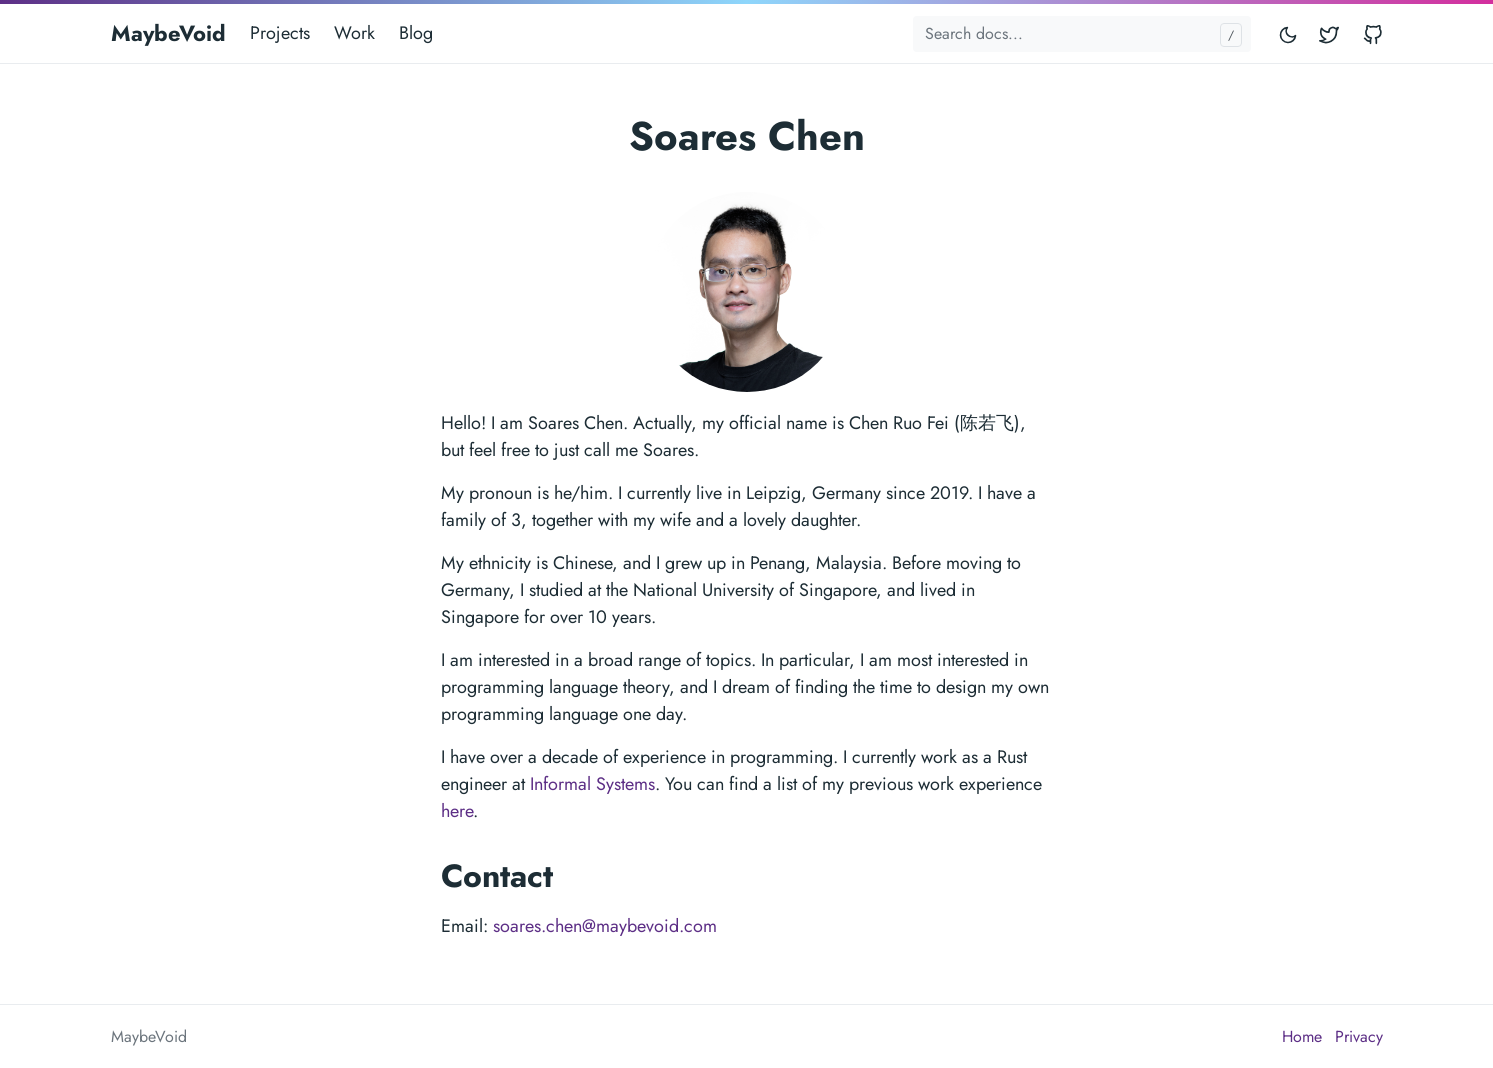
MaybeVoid (168, 33)
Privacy (1359, 1036)
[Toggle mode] (1289, 33)
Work (354, 33)
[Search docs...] (1082, 34)
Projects (280, 33)
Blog (416, 33)
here (457, 811)
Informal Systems (592, 784)
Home (1302, 1036)
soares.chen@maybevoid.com (605, 926)
